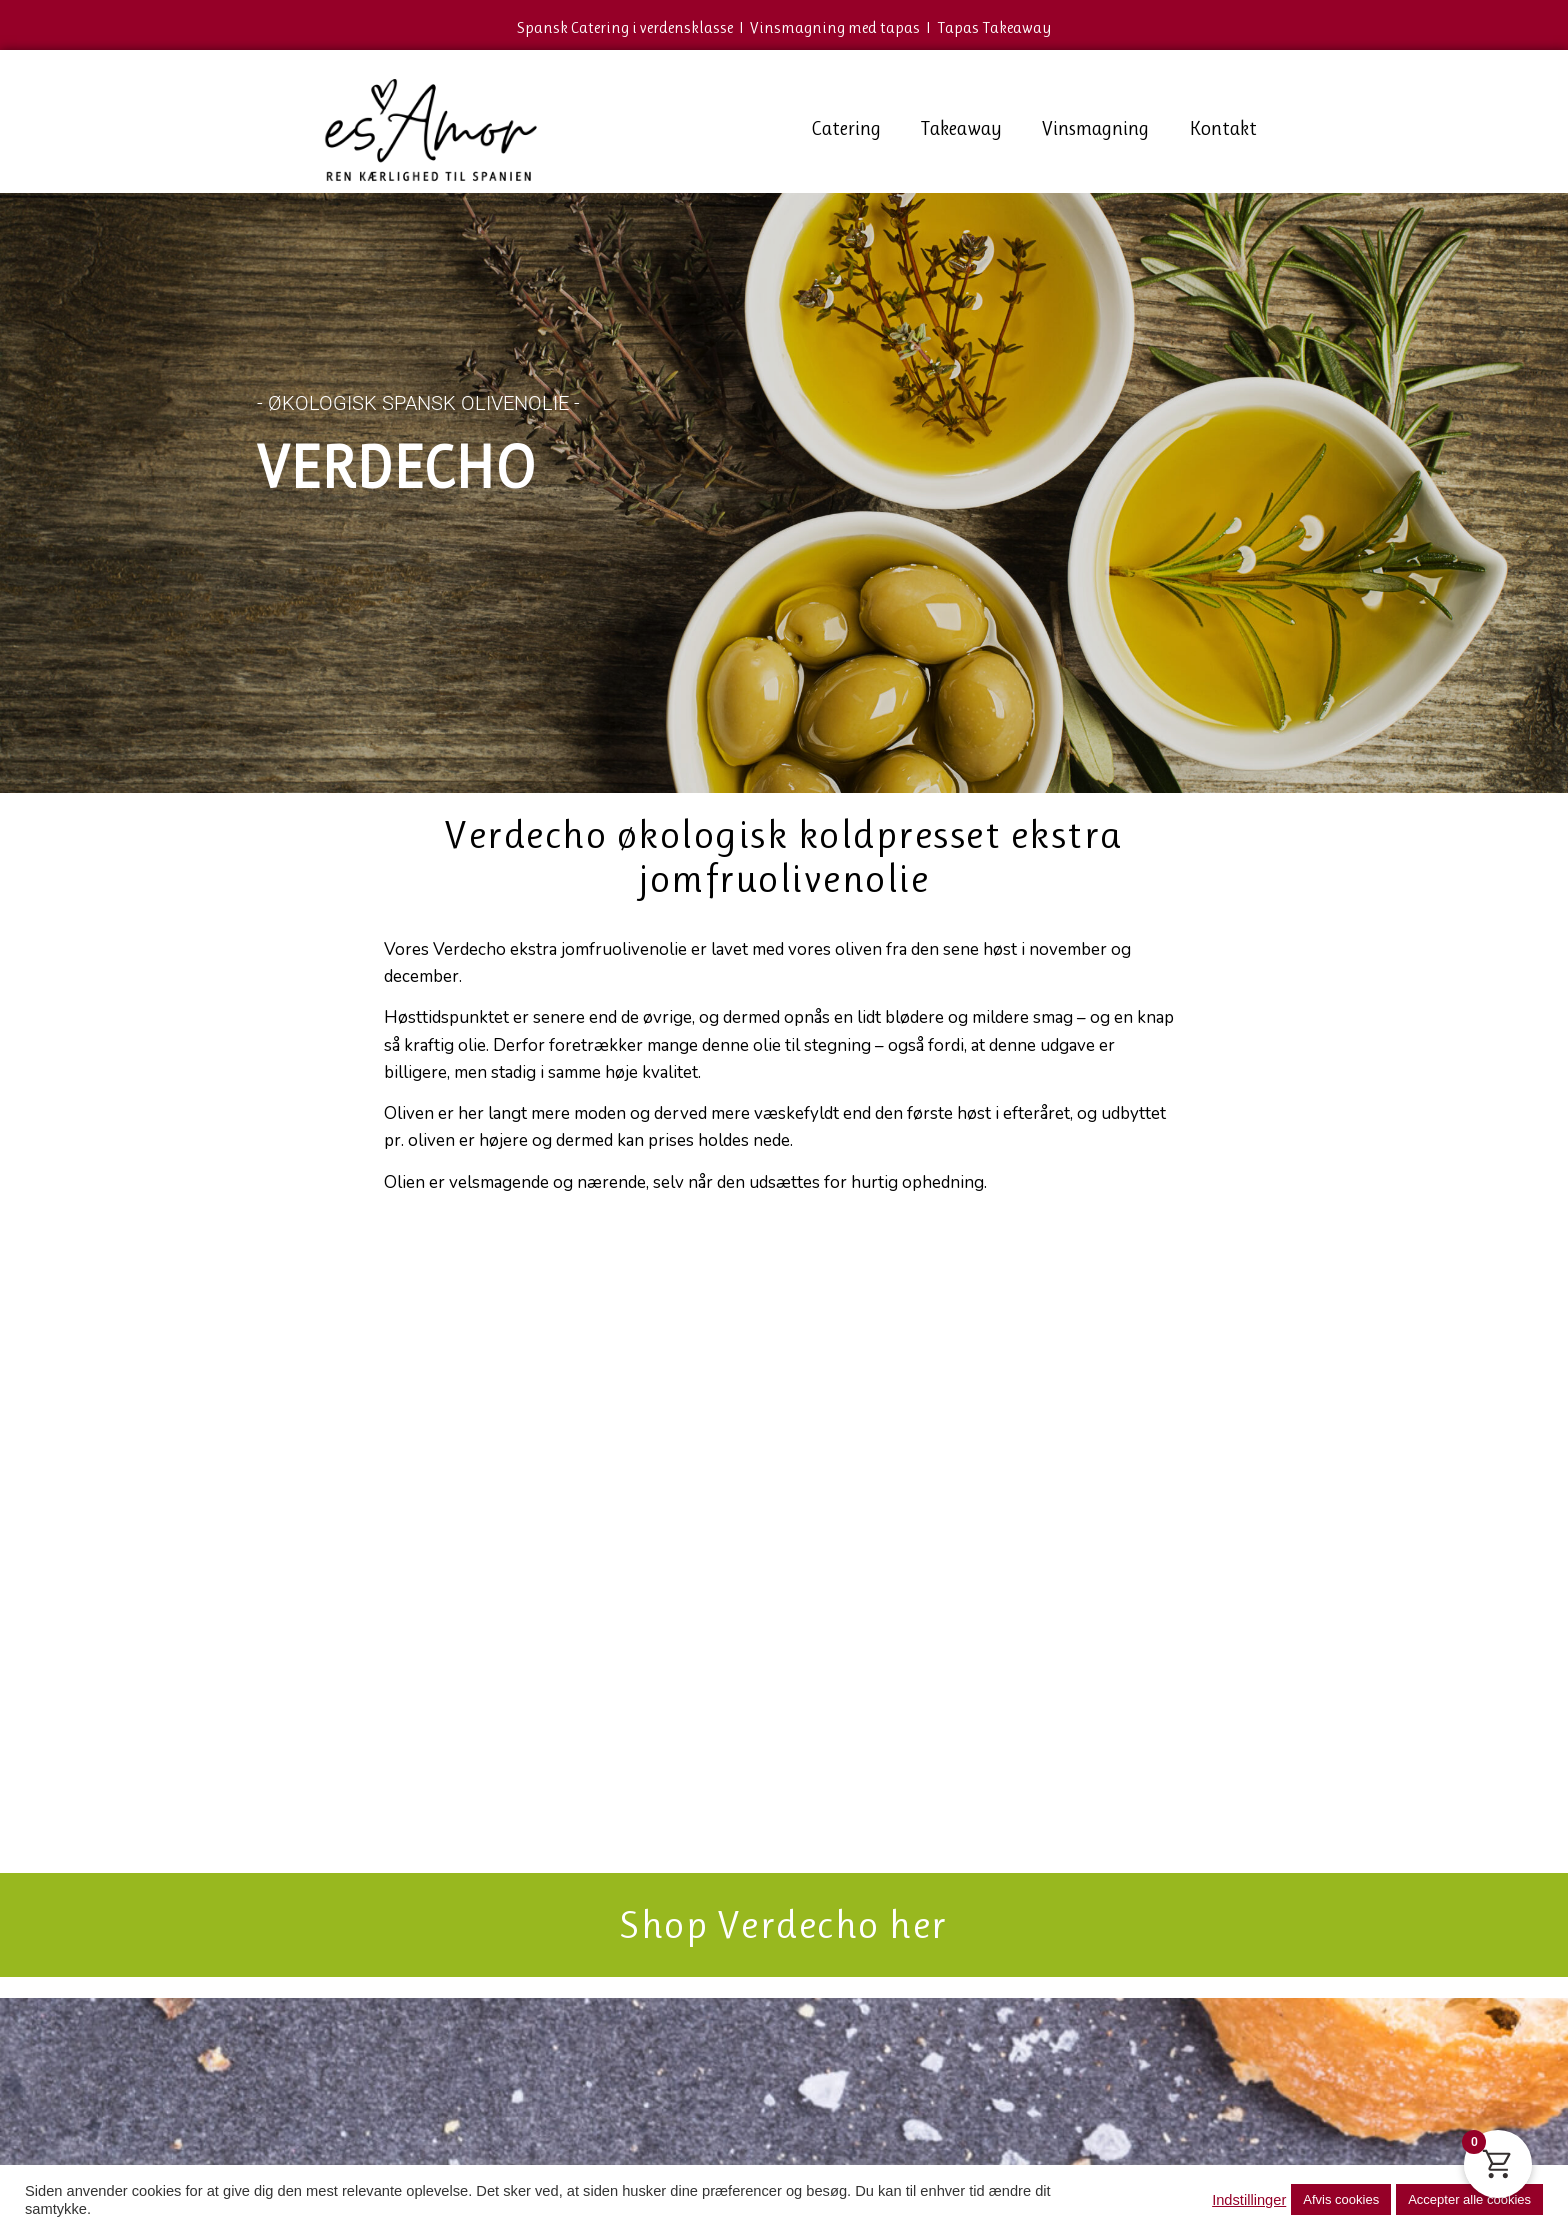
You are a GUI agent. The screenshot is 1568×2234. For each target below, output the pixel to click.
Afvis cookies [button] (1341, 2199)
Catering (846, 128)
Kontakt (1223, 128)
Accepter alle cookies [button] (1469, 2199)
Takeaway (961, 128)
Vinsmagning (1095, 128)
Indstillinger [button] (1249, 2200)
